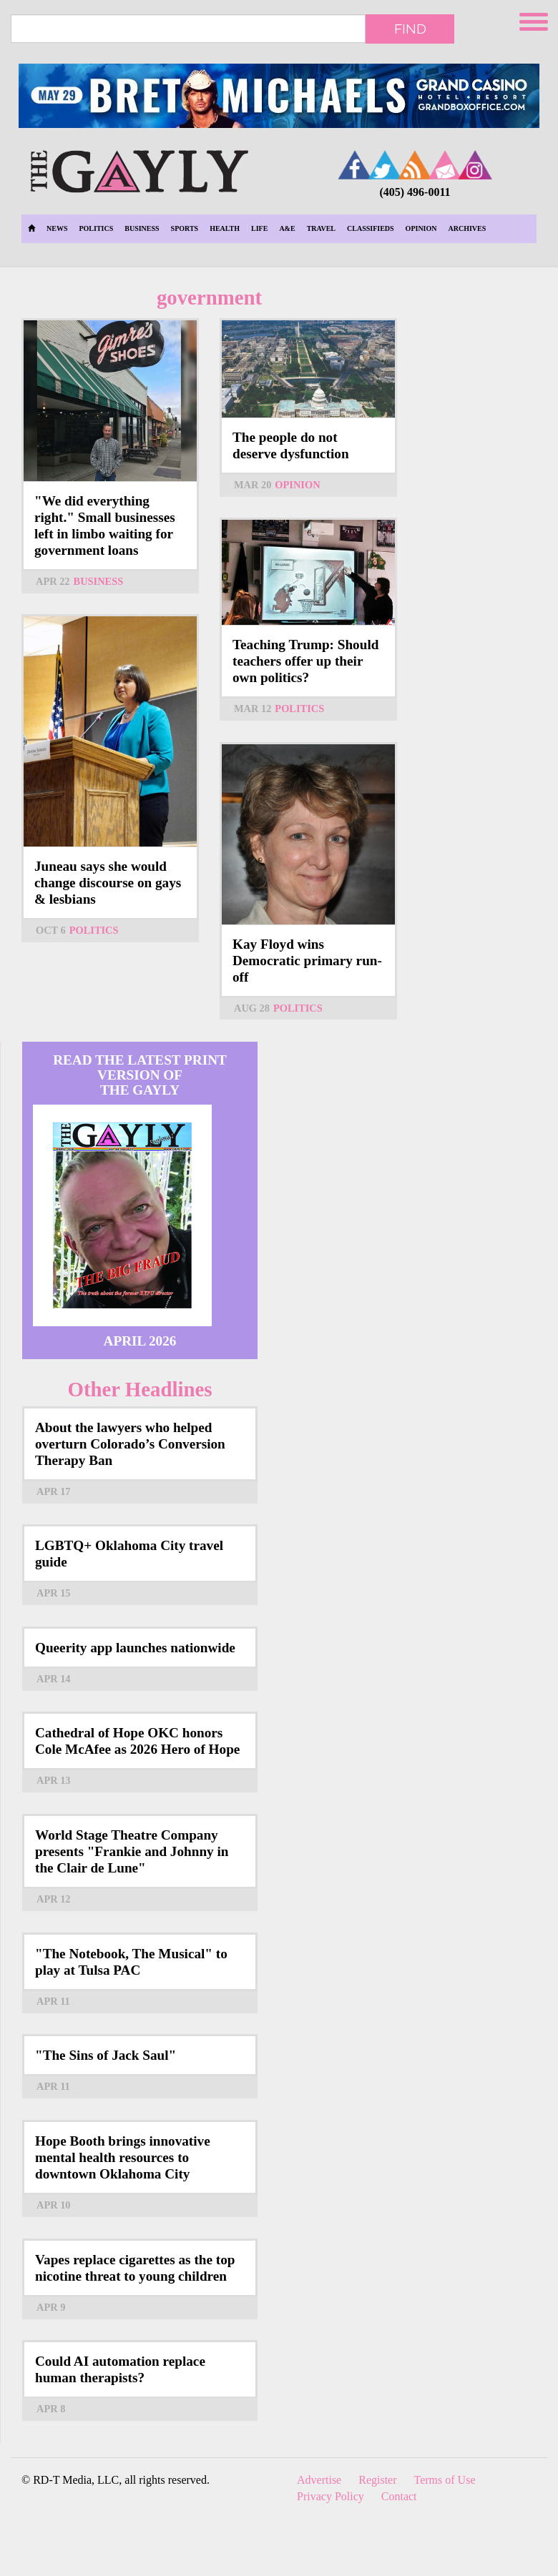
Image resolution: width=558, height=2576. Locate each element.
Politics (96, 228)
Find (410, 28)
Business (141, 228)
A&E (287, 228)
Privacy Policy (330, 2496)
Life (259, 228)
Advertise (319, 2480)
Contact (399, 2496)
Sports (185, 228)
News (56, 228)
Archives (467, 228)
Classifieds (370, 228)
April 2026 (140, 1340)
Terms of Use (445, 2480)
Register (377, 2480)
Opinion (421, 228)
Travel (321, 228)
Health (225, 228)
